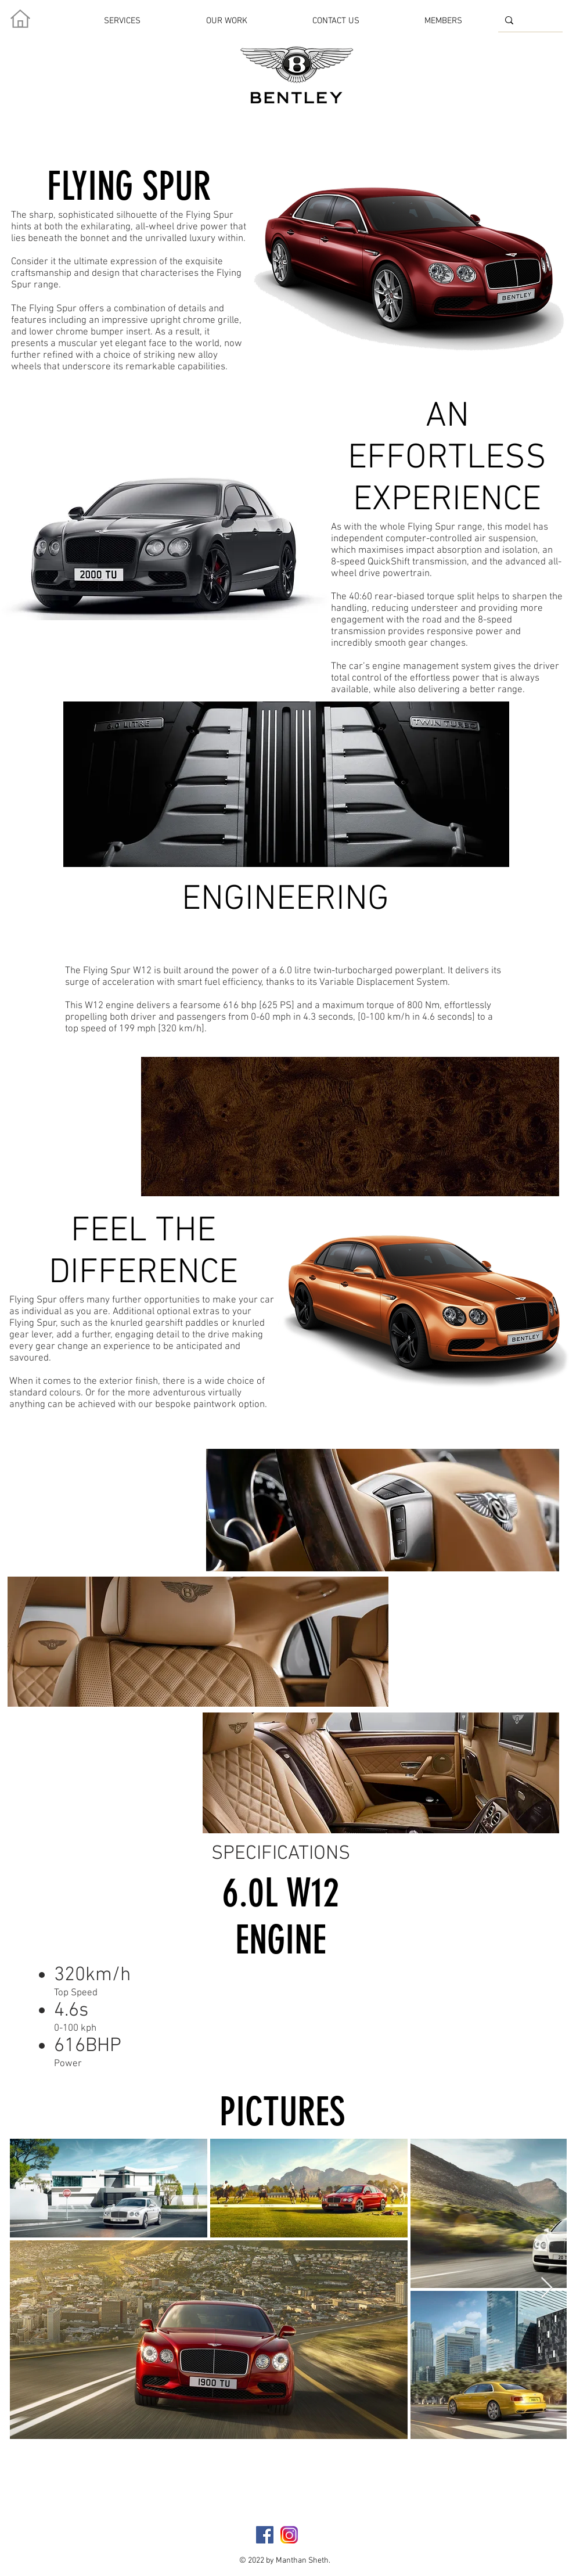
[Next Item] (546, 2288)
